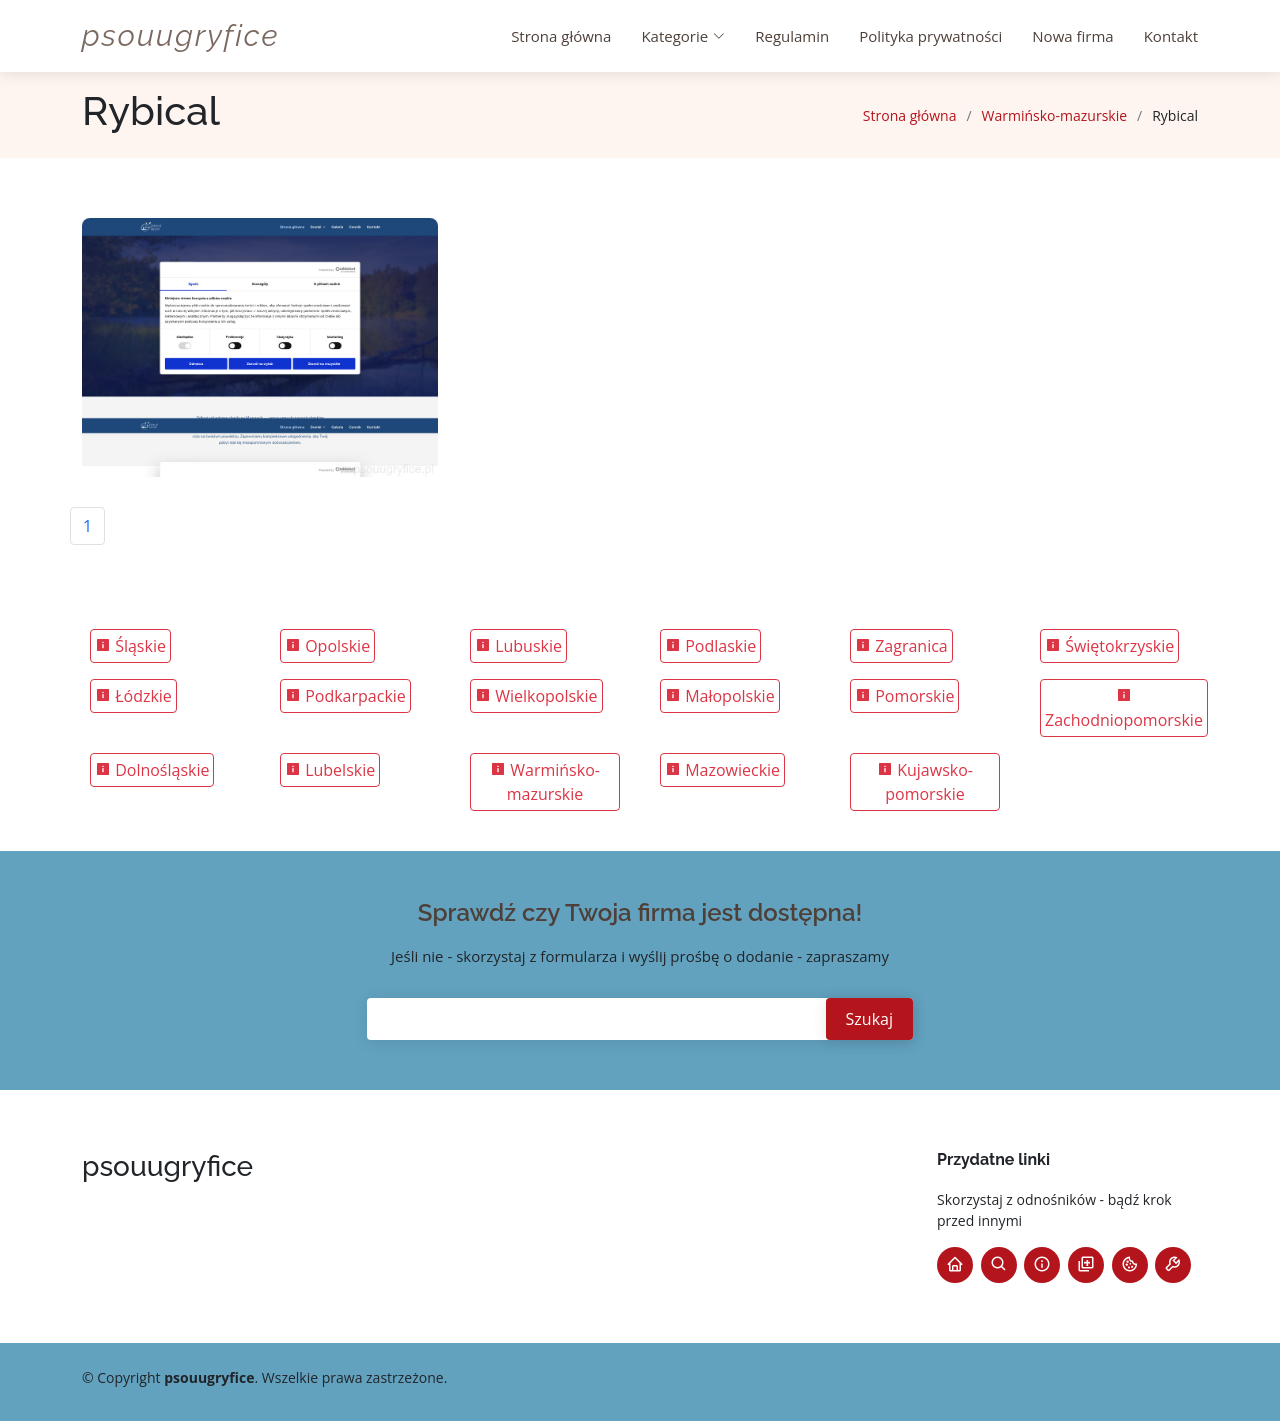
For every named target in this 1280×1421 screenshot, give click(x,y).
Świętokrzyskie (1109, 646)
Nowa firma (1072, 36)
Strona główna (561, 36)
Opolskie (327, 646)
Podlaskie (710, 646)
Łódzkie (133, 696)
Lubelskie (330, 770)
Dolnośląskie (152, 770)
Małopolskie (720, 696)
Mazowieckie (722, 770)
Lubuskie (518, 646)
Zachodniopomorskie (1124, 709)
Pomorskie (904, 696)
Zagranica (901, 646)
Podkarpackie (345, 696)
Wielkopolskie (536, 696)
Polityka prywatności (930, 36)
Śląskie (130, 646)
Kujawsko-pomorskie (925, 782)
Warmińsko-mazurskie (1055, 115)
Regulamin (792, 36)
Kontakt (1171, 36)
